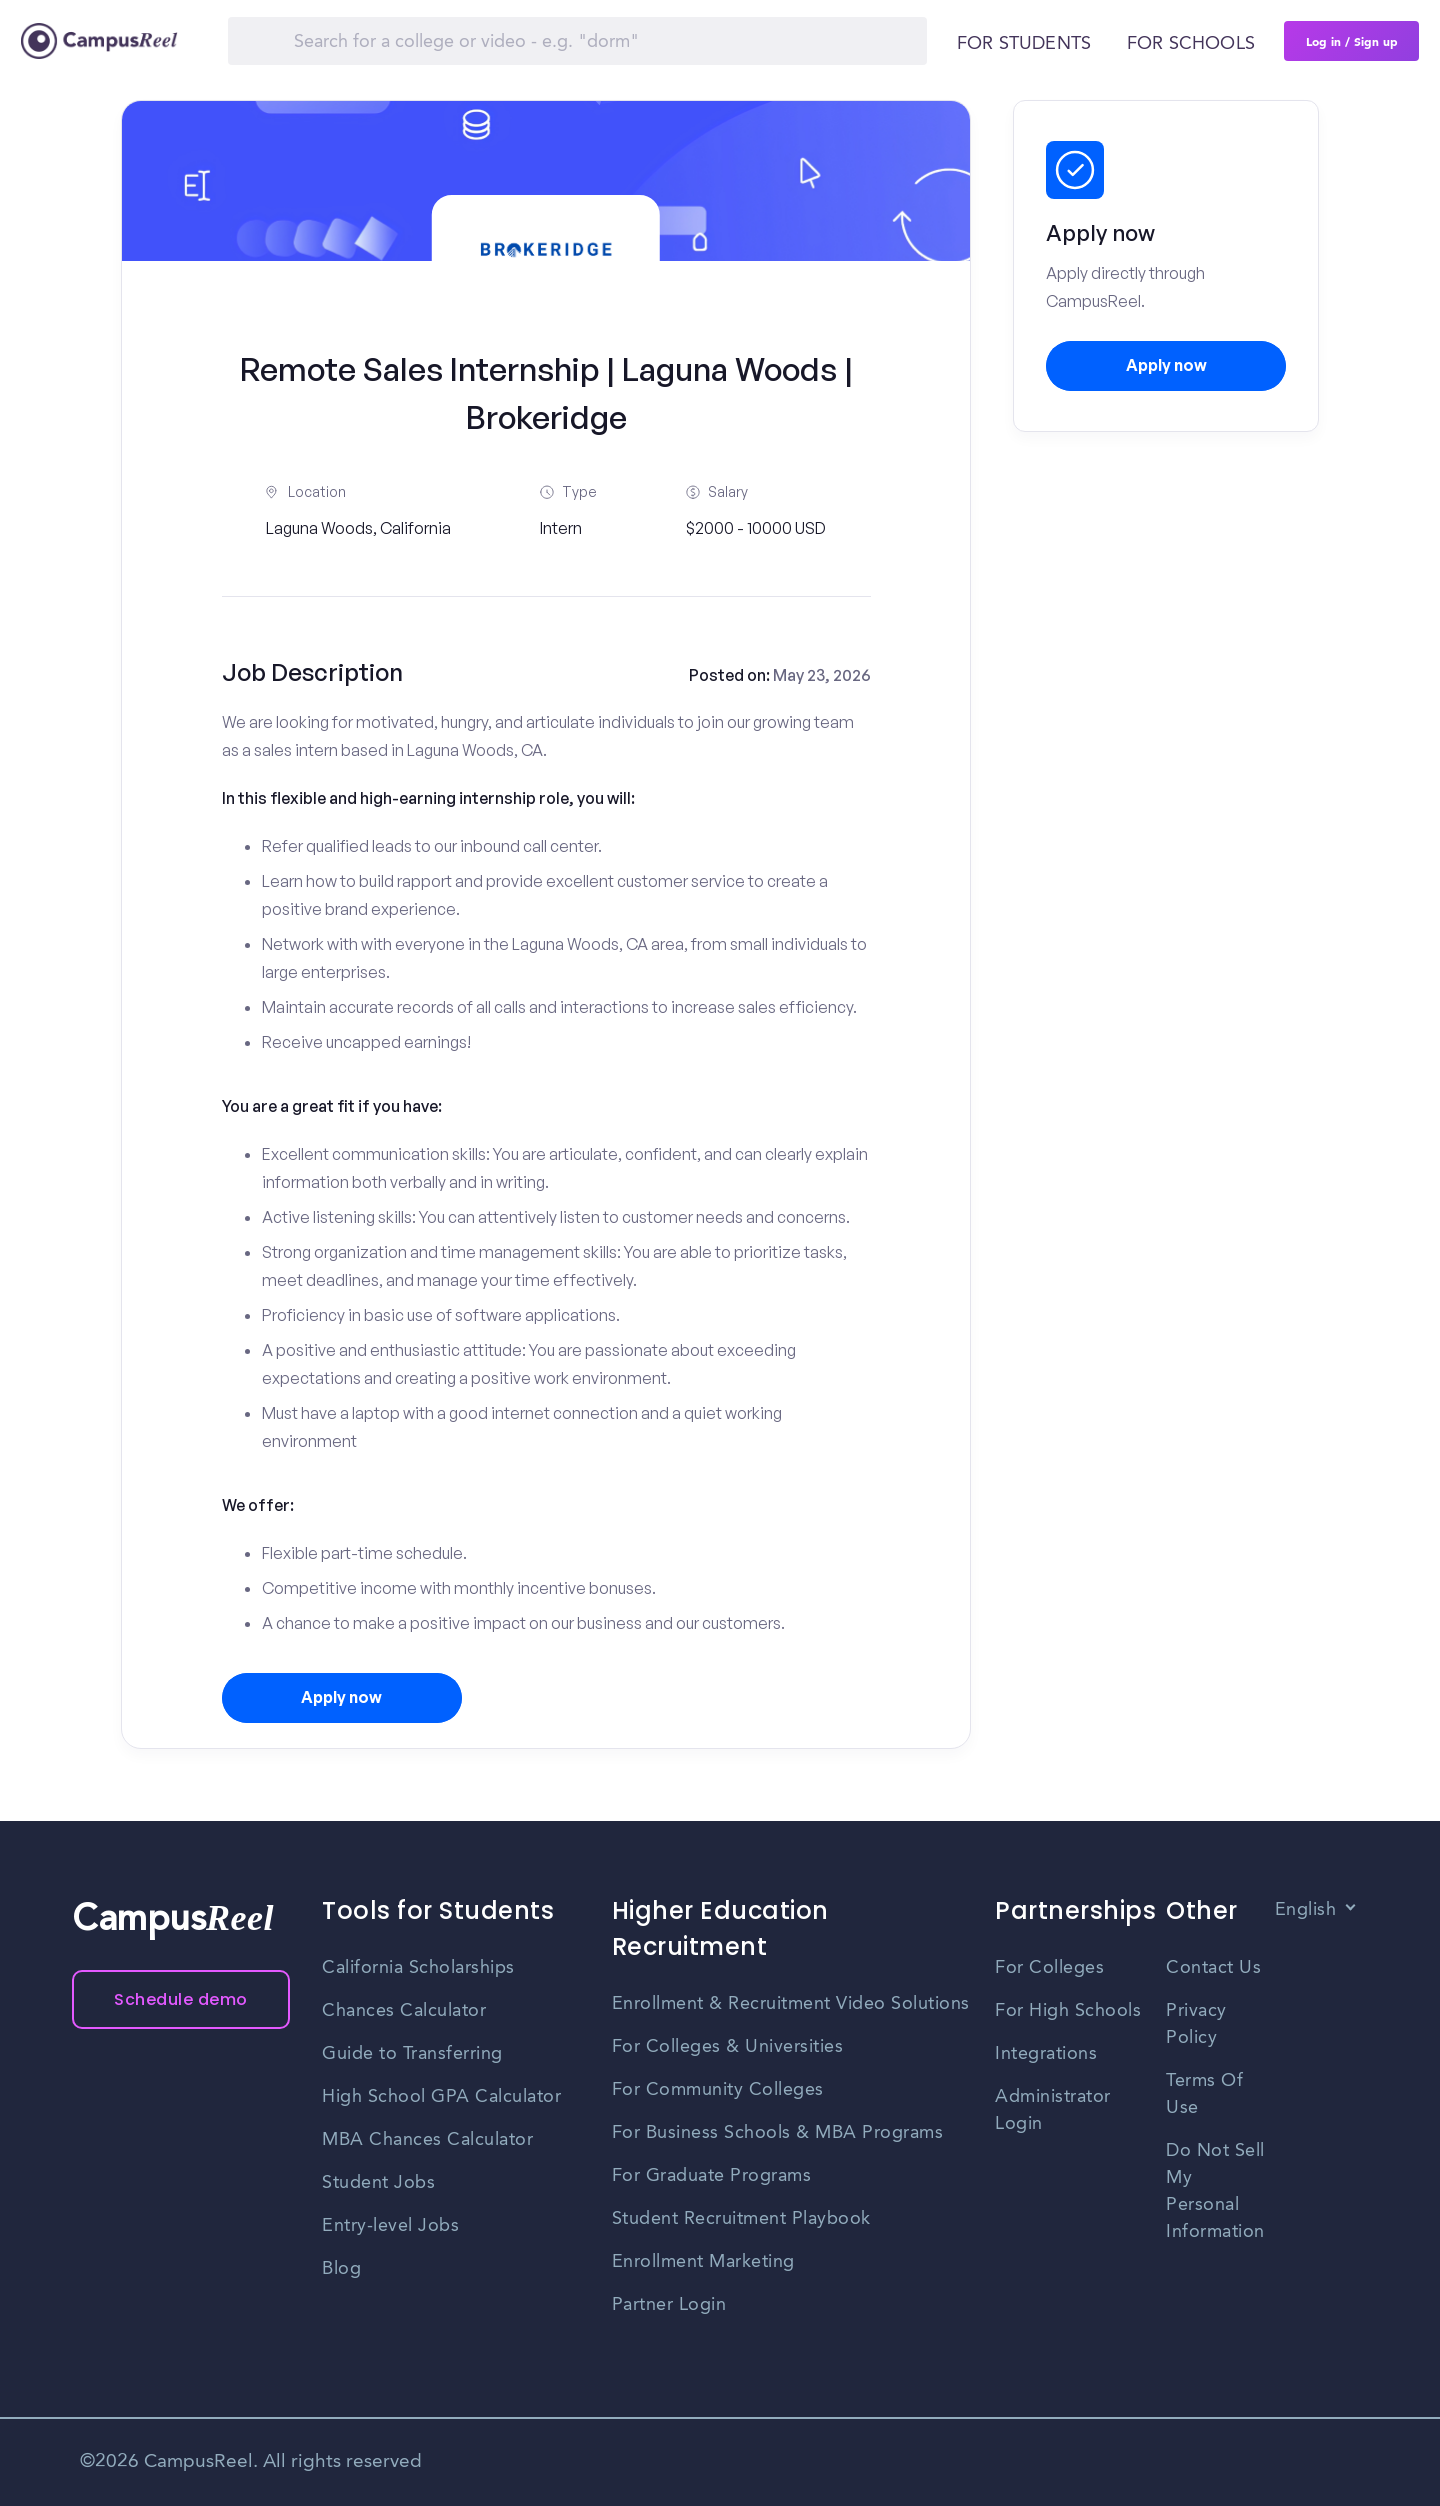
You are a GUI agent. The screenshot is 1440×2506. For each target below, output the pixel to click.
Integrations (1046, 2054)
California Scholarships (418, 1968)
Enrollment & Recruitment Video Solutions (791, 2004)
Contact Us (1213, 1968)
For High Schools (1068, 2011)
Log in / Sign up (1352, 41)
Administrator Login (1053, 2110)
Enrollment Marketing (703, 2262)
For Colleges (1049, 1968)
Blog (341, 2269)
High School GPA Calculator (441, 2097)
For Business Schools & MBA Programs (778, 2133)
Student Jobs (378, 2183)
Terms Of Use (1204, 2094)
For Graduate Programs (712, 2176)
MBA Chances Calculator (427, 2140)
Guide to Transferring (412, 2054)
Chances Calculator (404, 2011)
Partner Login (669, 2305)
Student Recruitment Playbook (741, 2219)
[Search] (577, 41)
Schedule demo (181, 1999)
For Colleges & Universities (728, 2047)
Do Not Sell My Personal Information (1215, 2191)
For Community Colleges (718, 2090)
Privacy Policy (1196, 2024)
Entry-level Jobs (390, 2226)
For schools (1191, 44)
